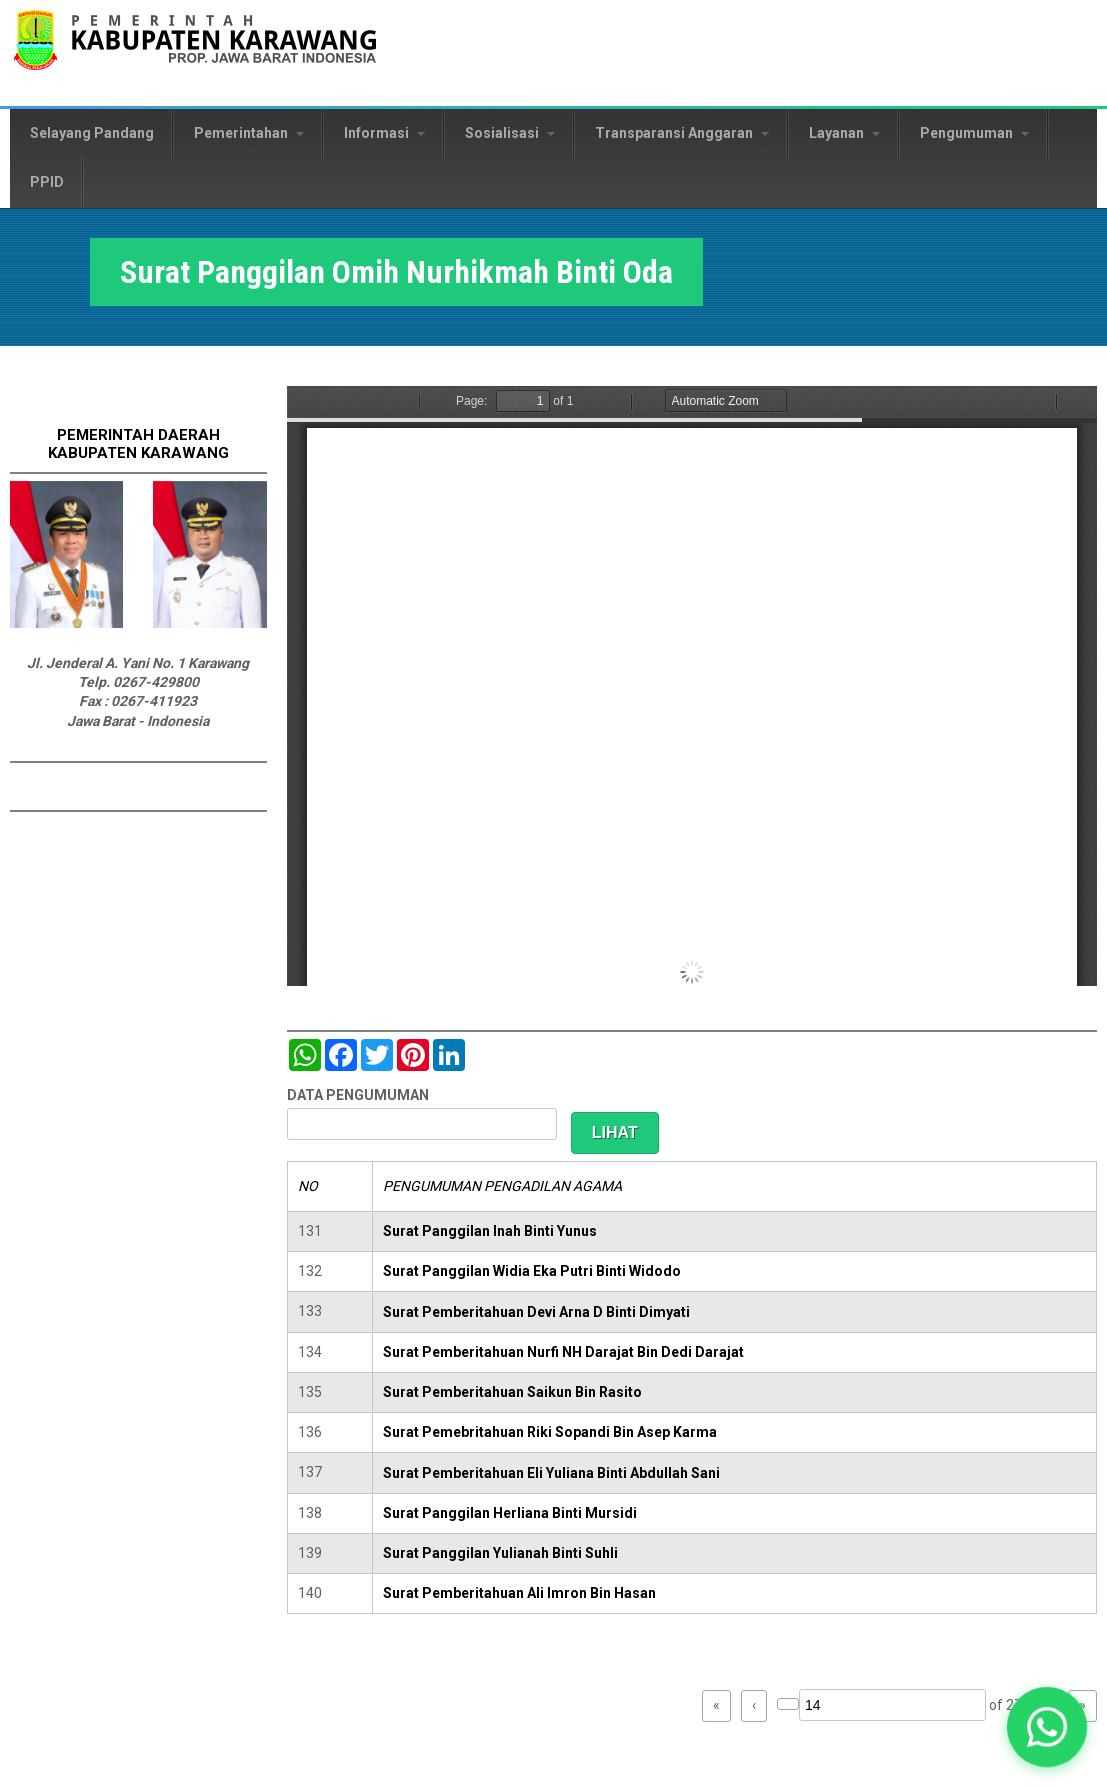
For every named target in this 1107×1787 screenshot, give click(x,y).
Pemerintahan (249, 133)
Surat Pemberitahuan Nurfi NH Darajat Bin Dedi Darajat (563, 1352)
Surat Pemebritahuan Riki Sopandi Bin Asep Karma (550, 1432)
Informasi (384, 133)
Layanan (844, 133)
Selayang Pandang (92, 133)
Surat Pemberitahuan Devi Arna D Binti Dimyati (536, 1312)
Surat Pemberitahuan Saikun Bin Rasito (512, 1392)
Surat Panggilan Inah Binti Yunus (490, 1231)
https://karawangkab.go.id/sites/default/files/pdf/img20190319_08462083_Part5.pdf (692, 686)
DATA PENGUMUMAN (358, 1095)
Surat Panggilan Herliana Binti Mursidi (510, 1513)
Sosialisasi (510, 133)
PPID (47, 182)
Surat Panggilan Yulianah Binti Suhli (500, 1553)
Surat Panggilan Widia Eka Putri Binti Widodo (532, 1271)
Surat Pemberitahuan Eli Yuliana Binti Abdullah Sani (551, 1473)
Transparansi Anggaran (682, 133)
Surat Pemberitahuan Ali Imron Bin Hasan (519, 1593)
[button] (1047, 1727)
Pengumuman (974, 133)
